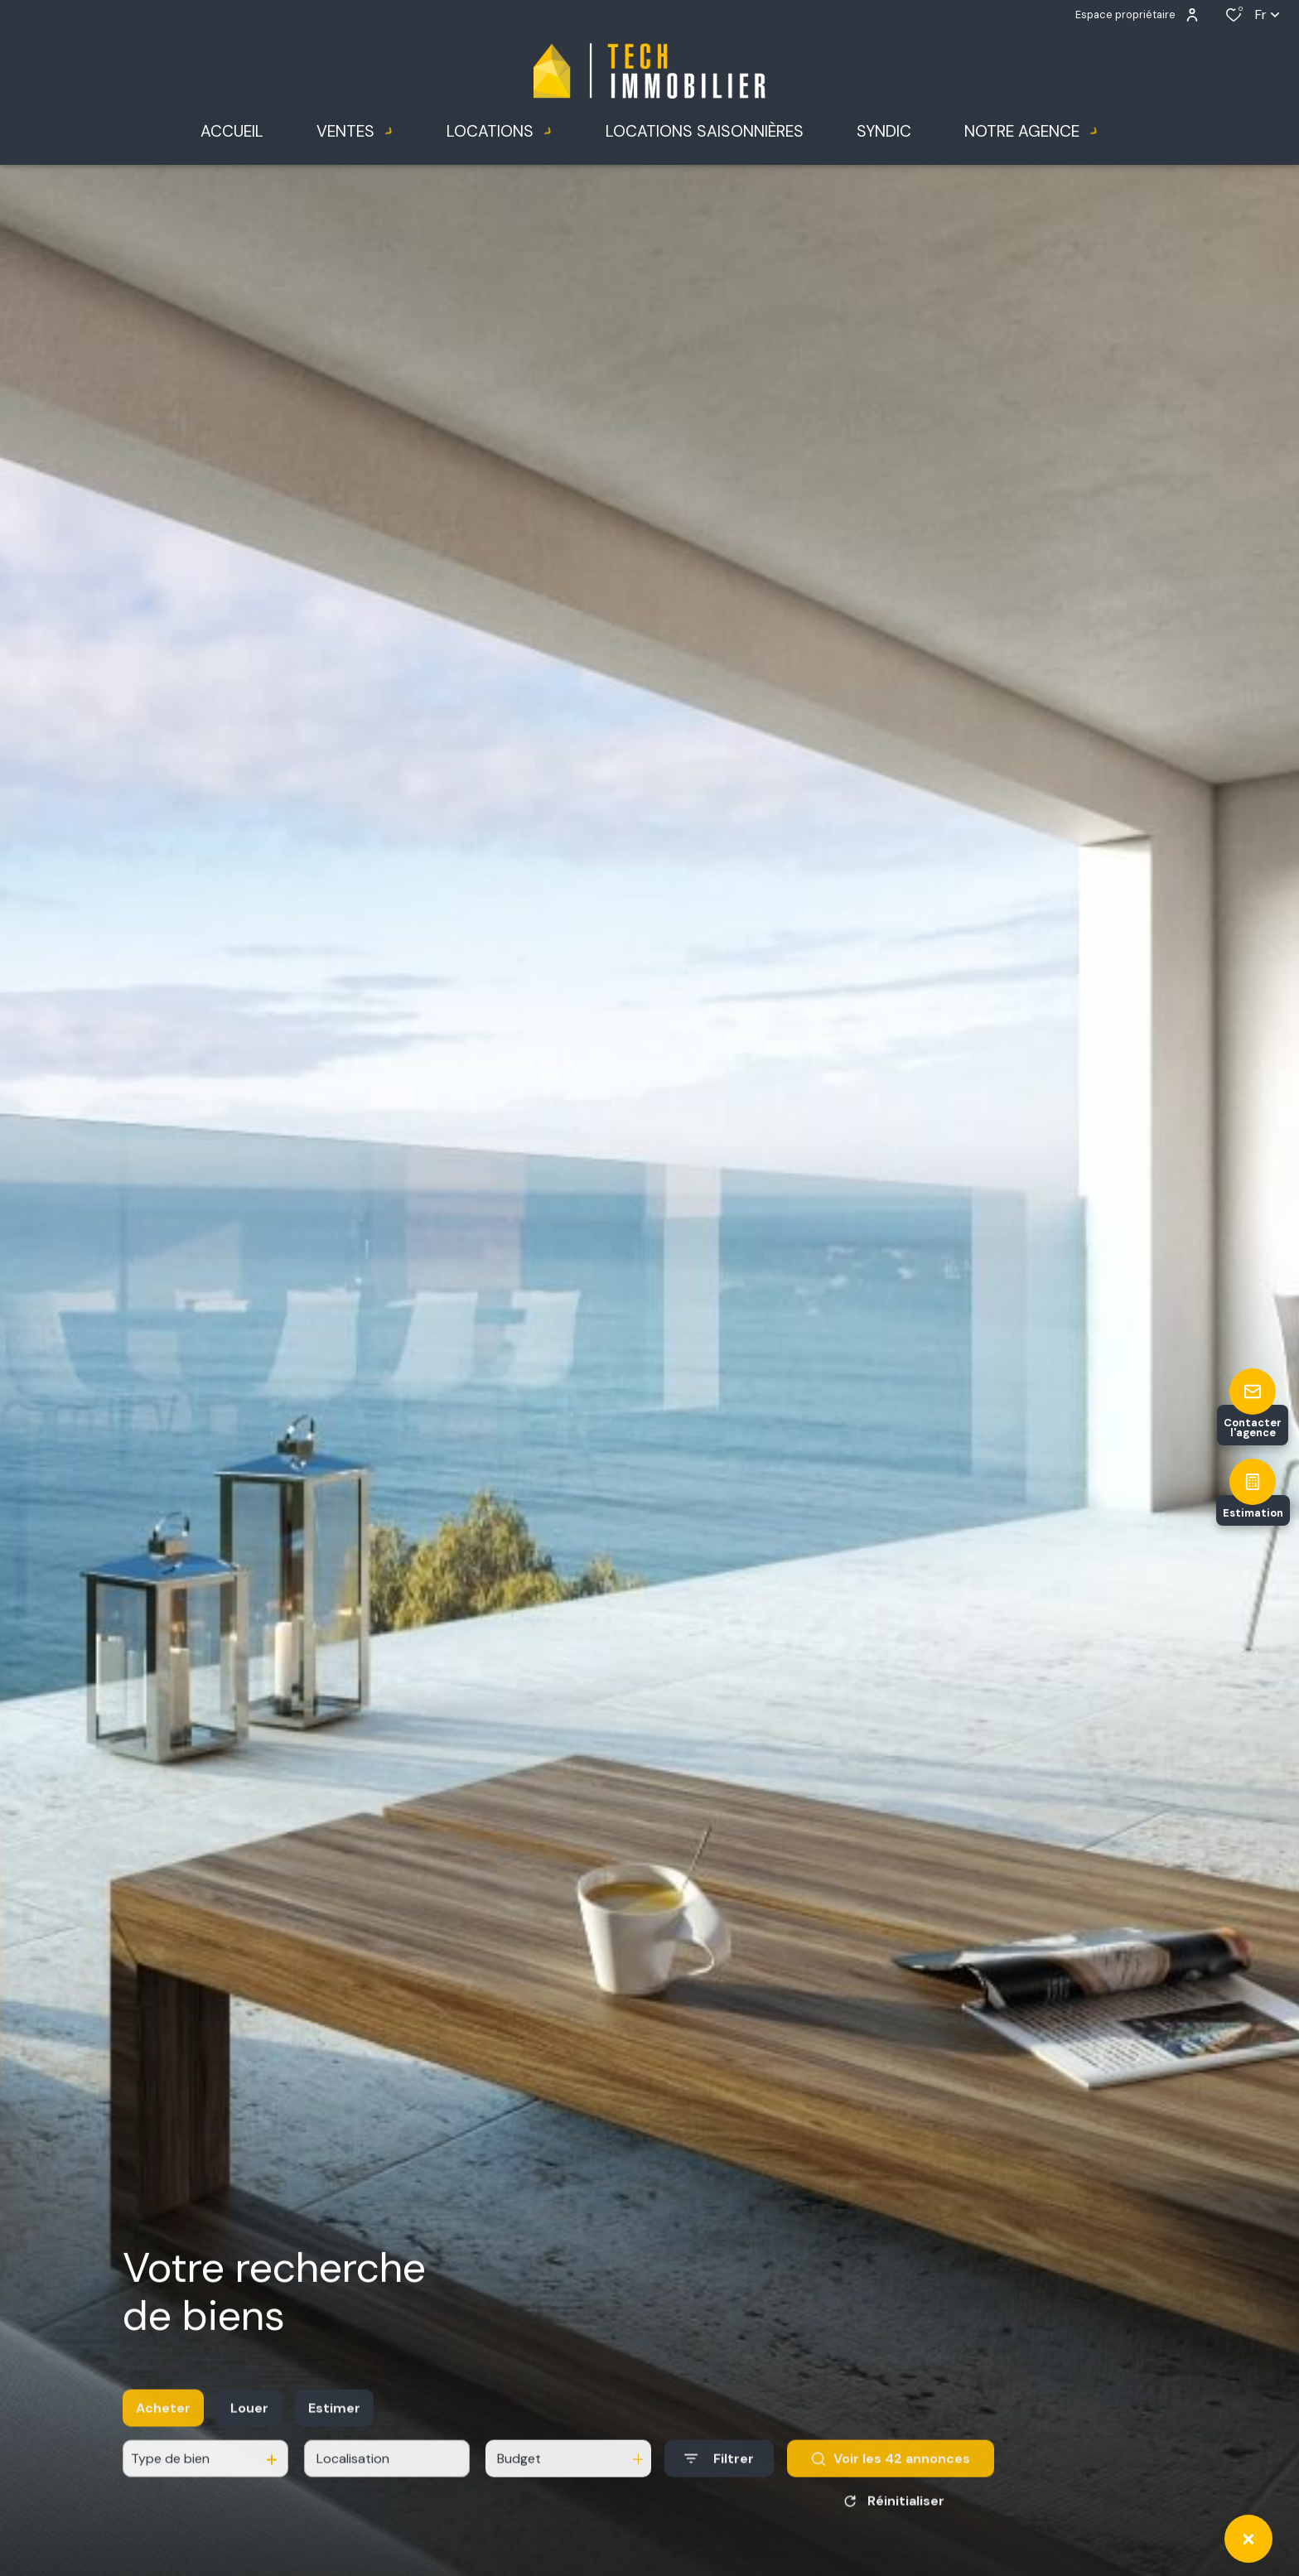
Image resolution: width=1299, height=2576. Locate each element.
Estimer (334, 2441)
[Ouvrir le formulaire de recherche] (719, 2492)
